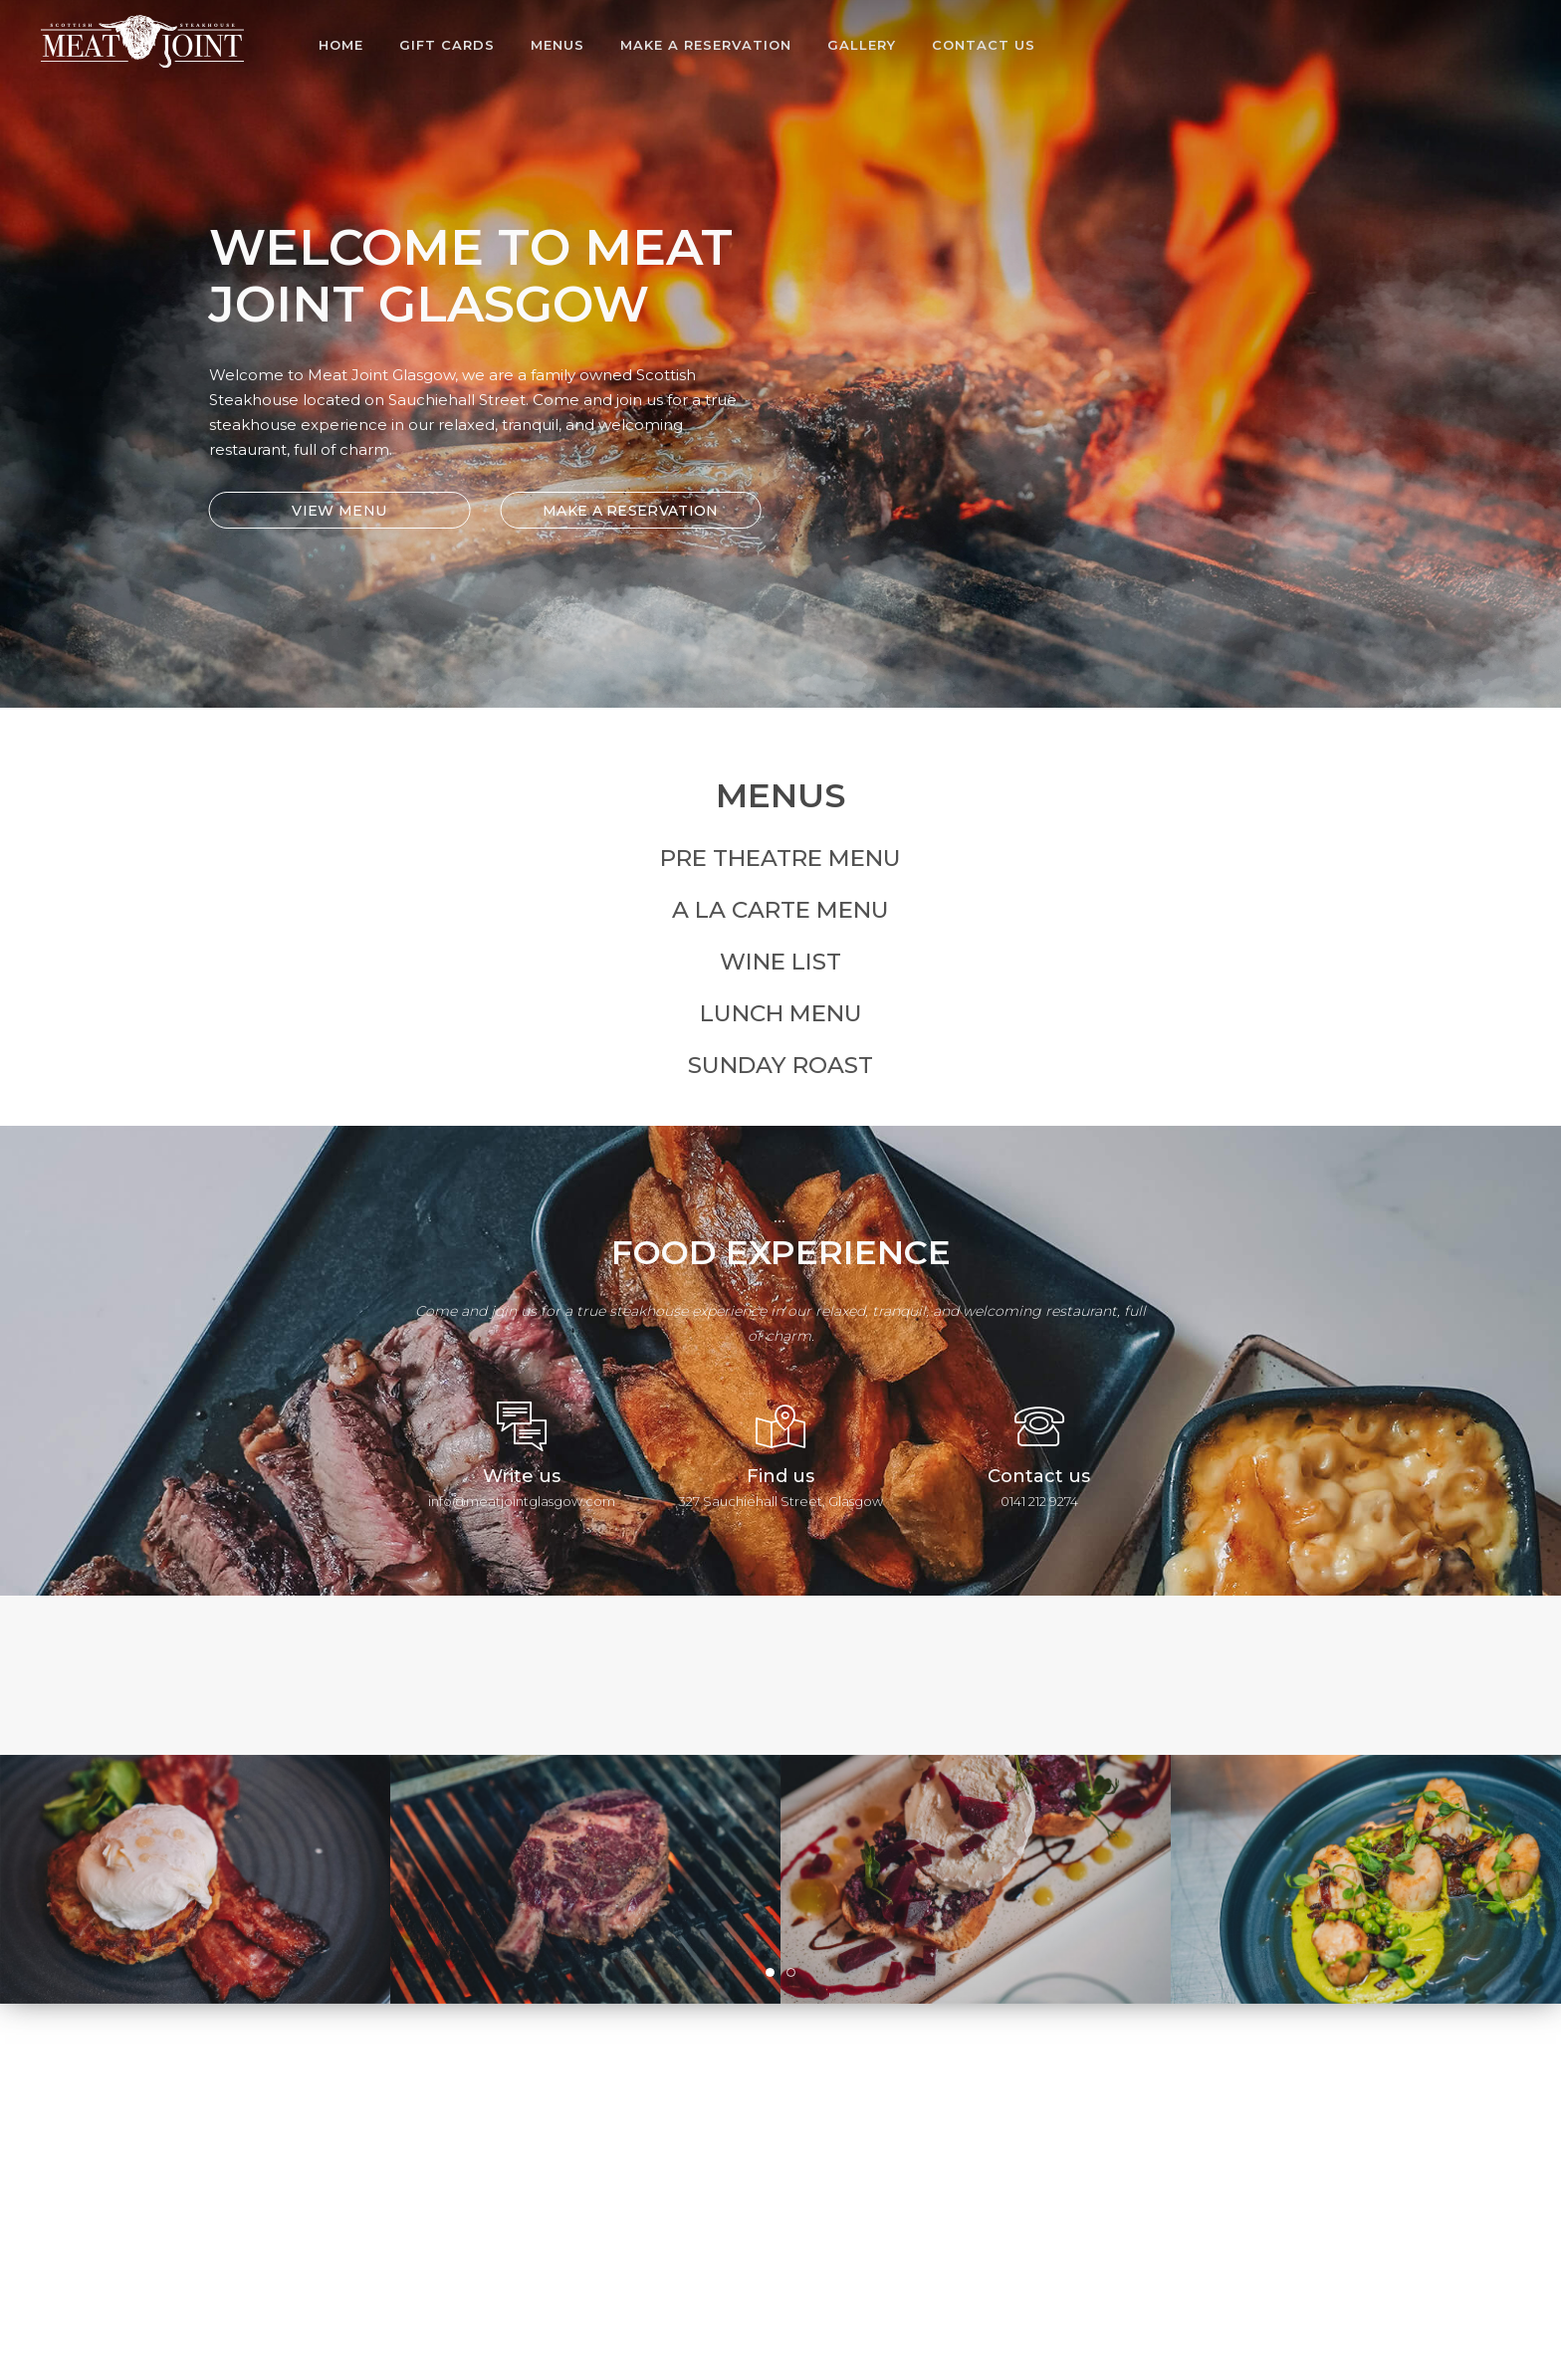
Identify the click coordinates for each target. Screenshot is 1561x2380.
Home (341, 45)
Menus (557, 45)
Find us (780, 1476)
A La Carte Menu (780, 910)
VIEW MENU (330, 511)
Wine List (780, 961)
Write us (521, 1476)
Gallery (861, 45)
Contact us (1039, 1476)
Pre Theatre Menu (780, 858)
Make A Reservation (705, 45)
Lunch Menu (781, 1013)
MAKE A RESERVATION (620, 511)
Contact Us (983, 45)
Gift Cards (447, 45)
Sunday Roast (780, 1065)
